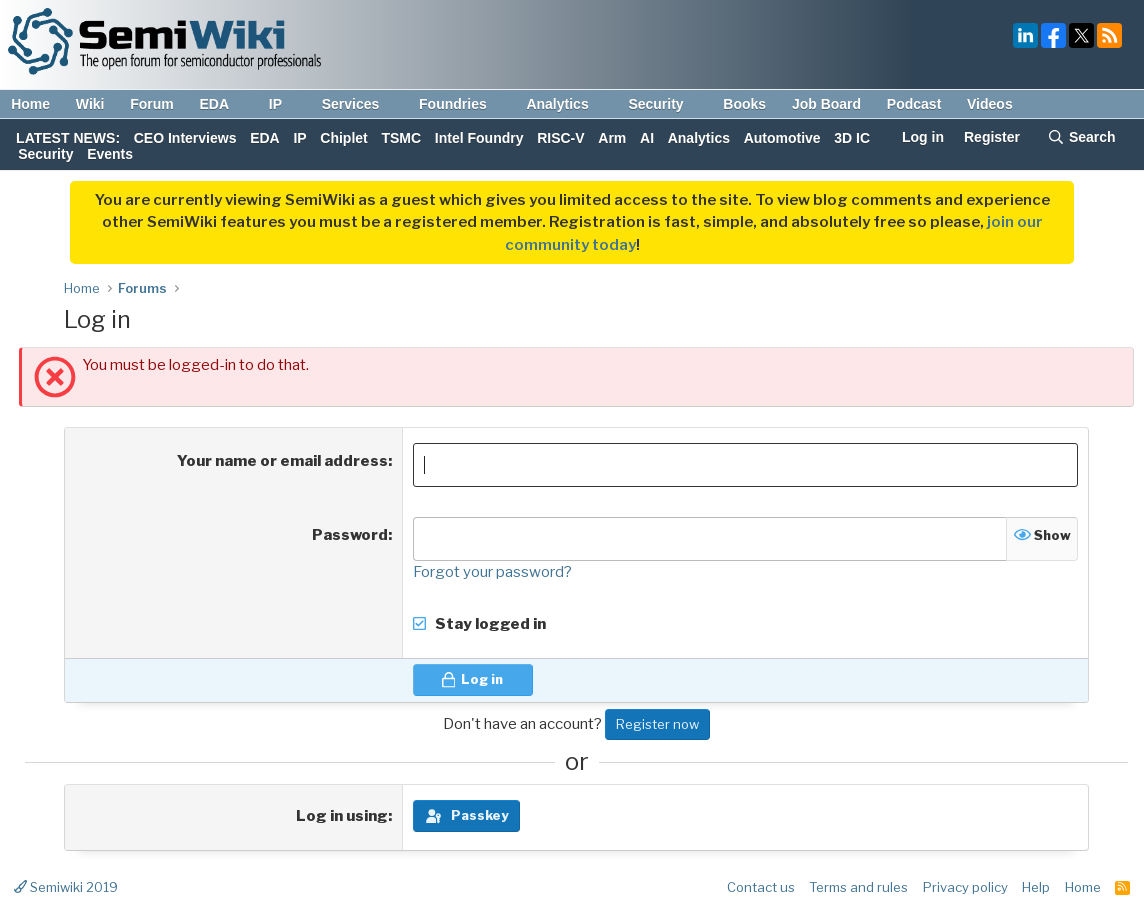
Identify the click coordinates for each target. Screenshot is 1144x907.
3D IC (852, 138)
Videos (990, 104)
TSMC (401, 138)
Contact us (761, 887)
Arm (612, 138)
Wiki (90, 104)
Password (350, 535)
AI (647, 138)
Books (744, 104)
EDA (223, 104)
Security (665, 104)
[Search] (1081, 139)
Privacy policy (965, 887)
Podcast (914, 104)
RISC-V (560, 138)
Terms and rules (858, 887)
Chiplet (343, 138)
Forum (152, 104)
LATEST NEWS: (68, 138)
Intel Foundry (479, 138)
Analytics (566, 104)
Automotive (782, 138)
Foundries (462, 104)
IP (285, 104)
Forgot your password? (492, 572)
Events (110, 154)
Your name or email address (282, 461)
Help (1036, 887)
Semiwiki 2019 (66, 887)
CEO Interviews (185, 138)
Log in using (342, 816)
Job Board (826, 104)
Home (30, 104)
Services (360, 104)
